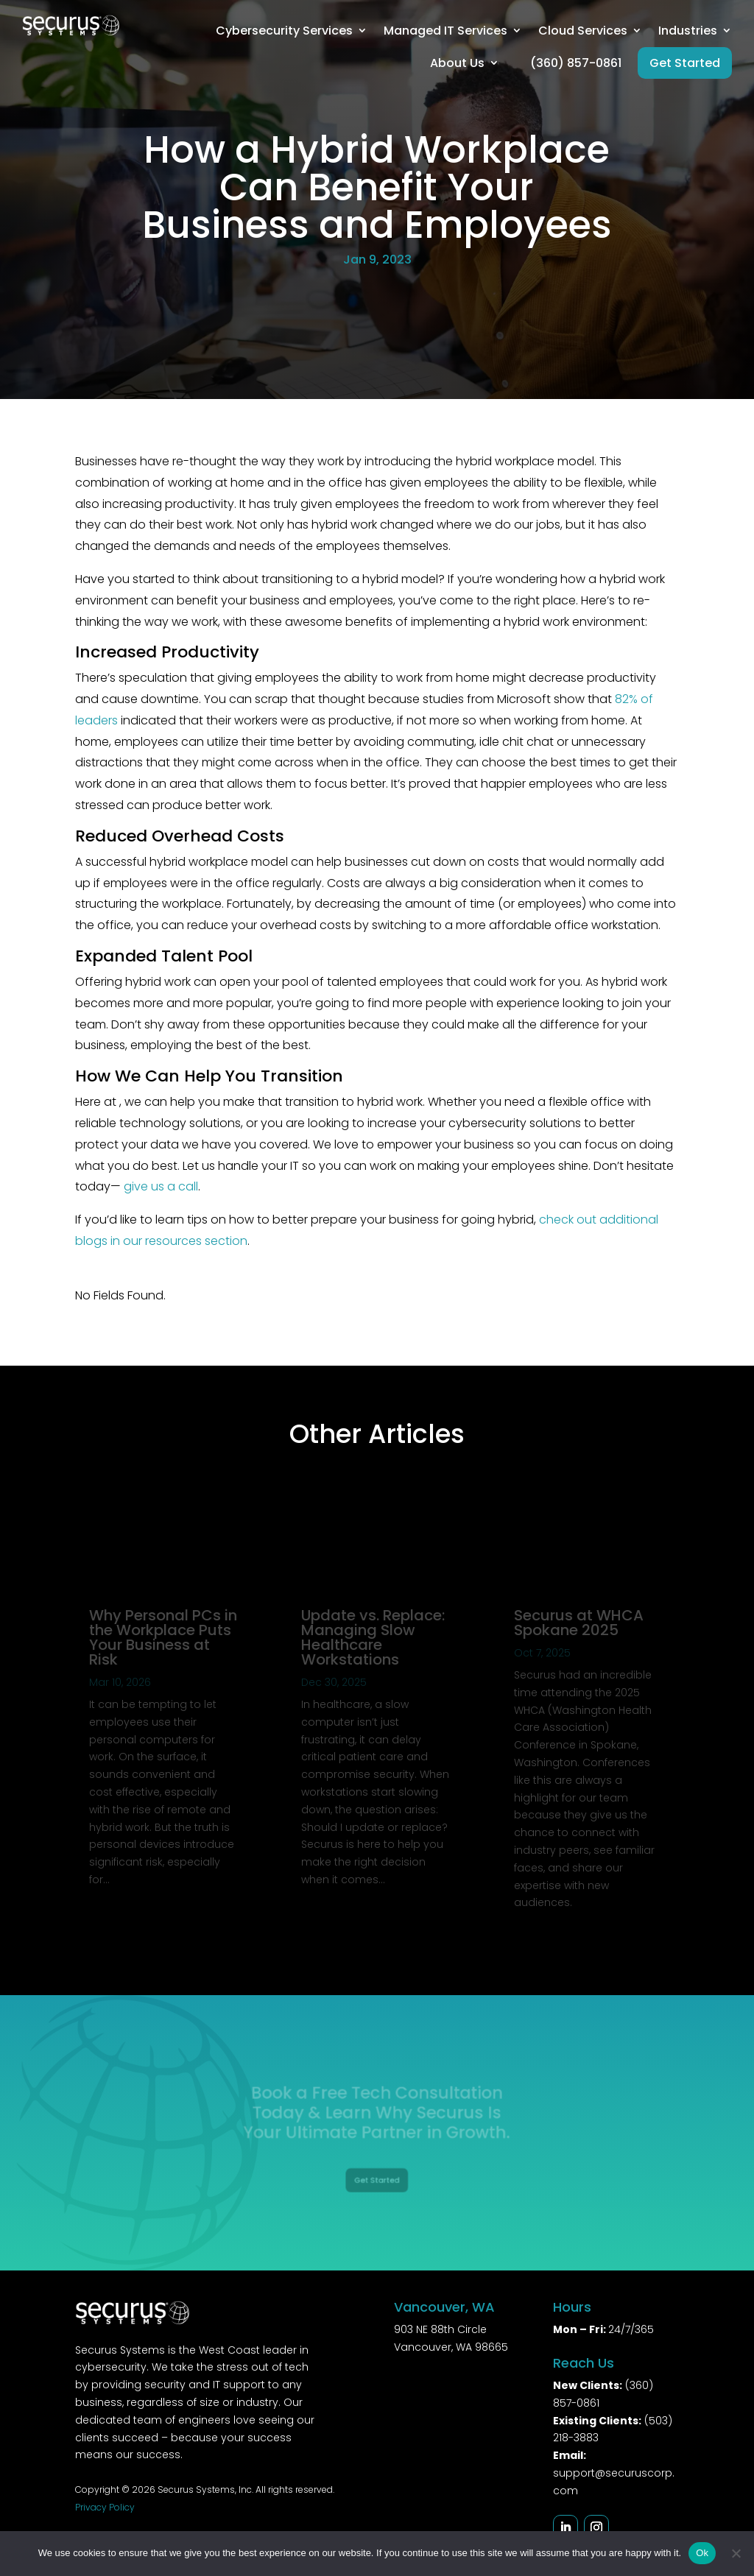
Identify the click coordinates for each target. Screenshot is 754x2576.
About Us (457, 62)
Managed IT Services (445, 30)
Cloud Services (582, 30)
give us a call (161, 1186)
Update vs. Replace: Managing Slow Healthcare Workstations (373, 1637)
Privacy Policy (105, 2507)
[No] (735, 2553)
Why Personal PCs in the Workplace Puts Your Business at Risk (163, 1637)
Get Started (684, 62)
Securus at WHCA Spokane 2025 (579, 1622)
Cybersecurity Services (284, 30)
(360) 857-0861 (575, 62)
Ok (702, 2552)
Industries (687, 30)
